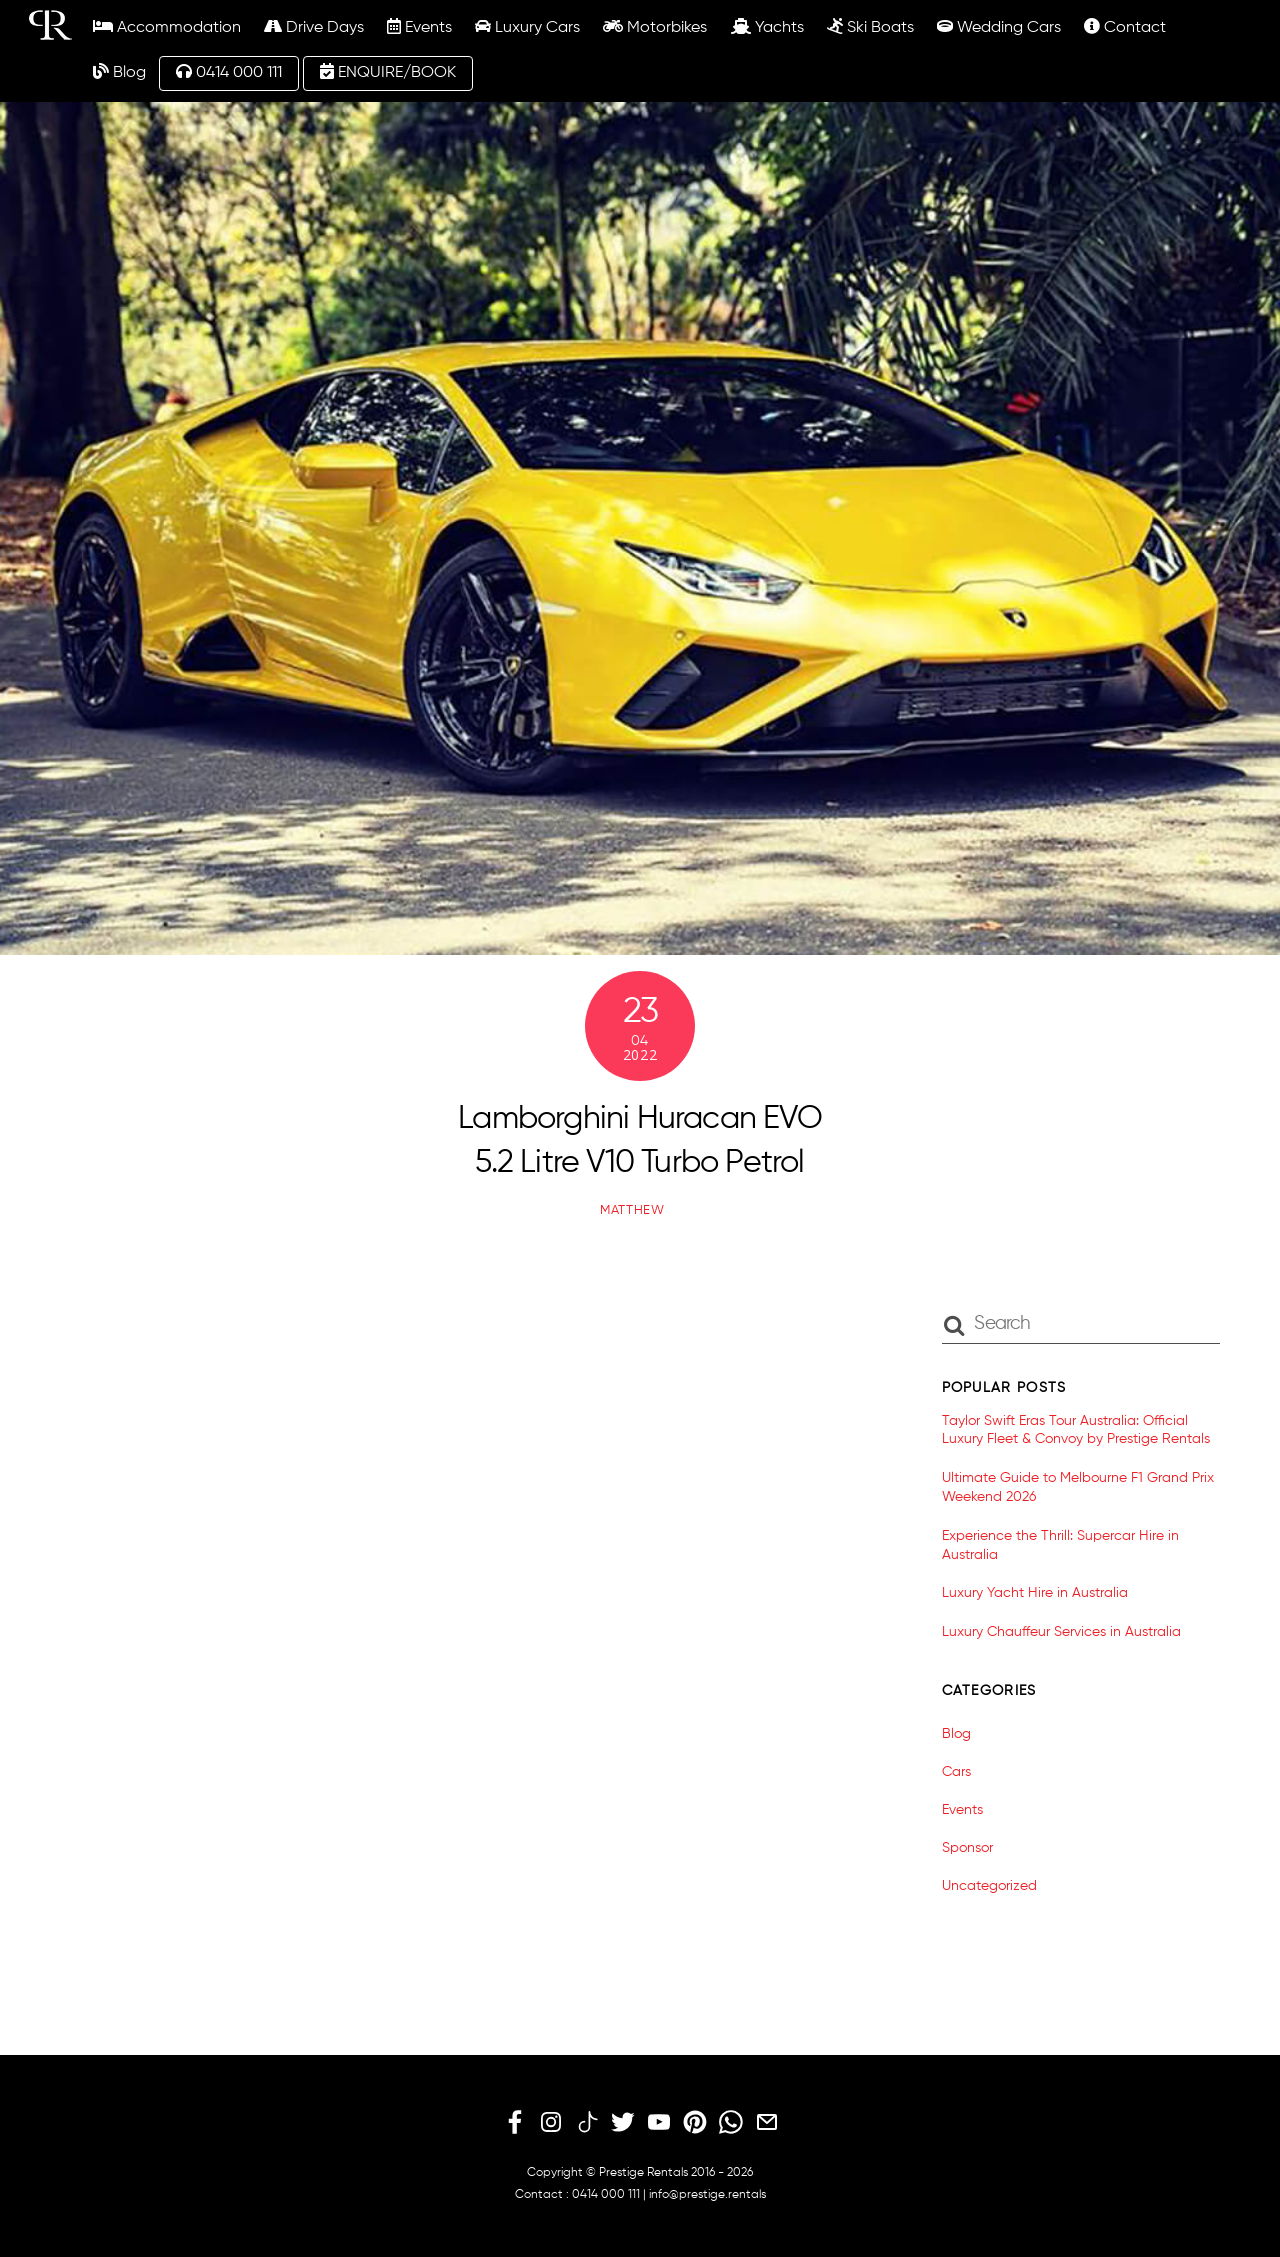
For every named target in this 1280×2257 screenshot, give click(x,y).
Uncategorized (989, 1886)
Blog (119, 72)
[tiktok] (587, 2123)
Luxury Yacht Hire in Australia (1035, 1593)
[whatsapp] (731, 2123)
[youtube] (659, 2123)
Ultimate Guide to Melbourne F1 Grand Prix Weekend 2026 (1078, 1487)
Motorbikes (655, 27)
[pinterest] (695, 2123)
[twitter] (623, 2123)
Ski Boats (870, 27)
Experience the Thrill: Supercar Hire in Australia (1060, 1545)
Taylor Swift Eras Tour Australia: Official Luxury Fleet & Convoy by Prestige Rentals (1076, 1430)
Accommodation (167, 27)
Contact (1125, 27)
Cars (956, 1772)
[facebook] (515, 2123)
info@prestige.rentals (707, 2195)
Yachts (767, 27)
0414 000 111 (229, 72)
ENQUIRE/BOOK (388, 72)
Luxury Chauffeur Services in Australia (1061, 1632)
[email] (767, 2123)
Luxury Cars (527, 27)
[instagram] (551, 2123)
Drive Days (314, 27)
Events (419, 27)
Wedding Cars (999, 27)
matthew (632, 1210)
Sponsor (967, 1848)
